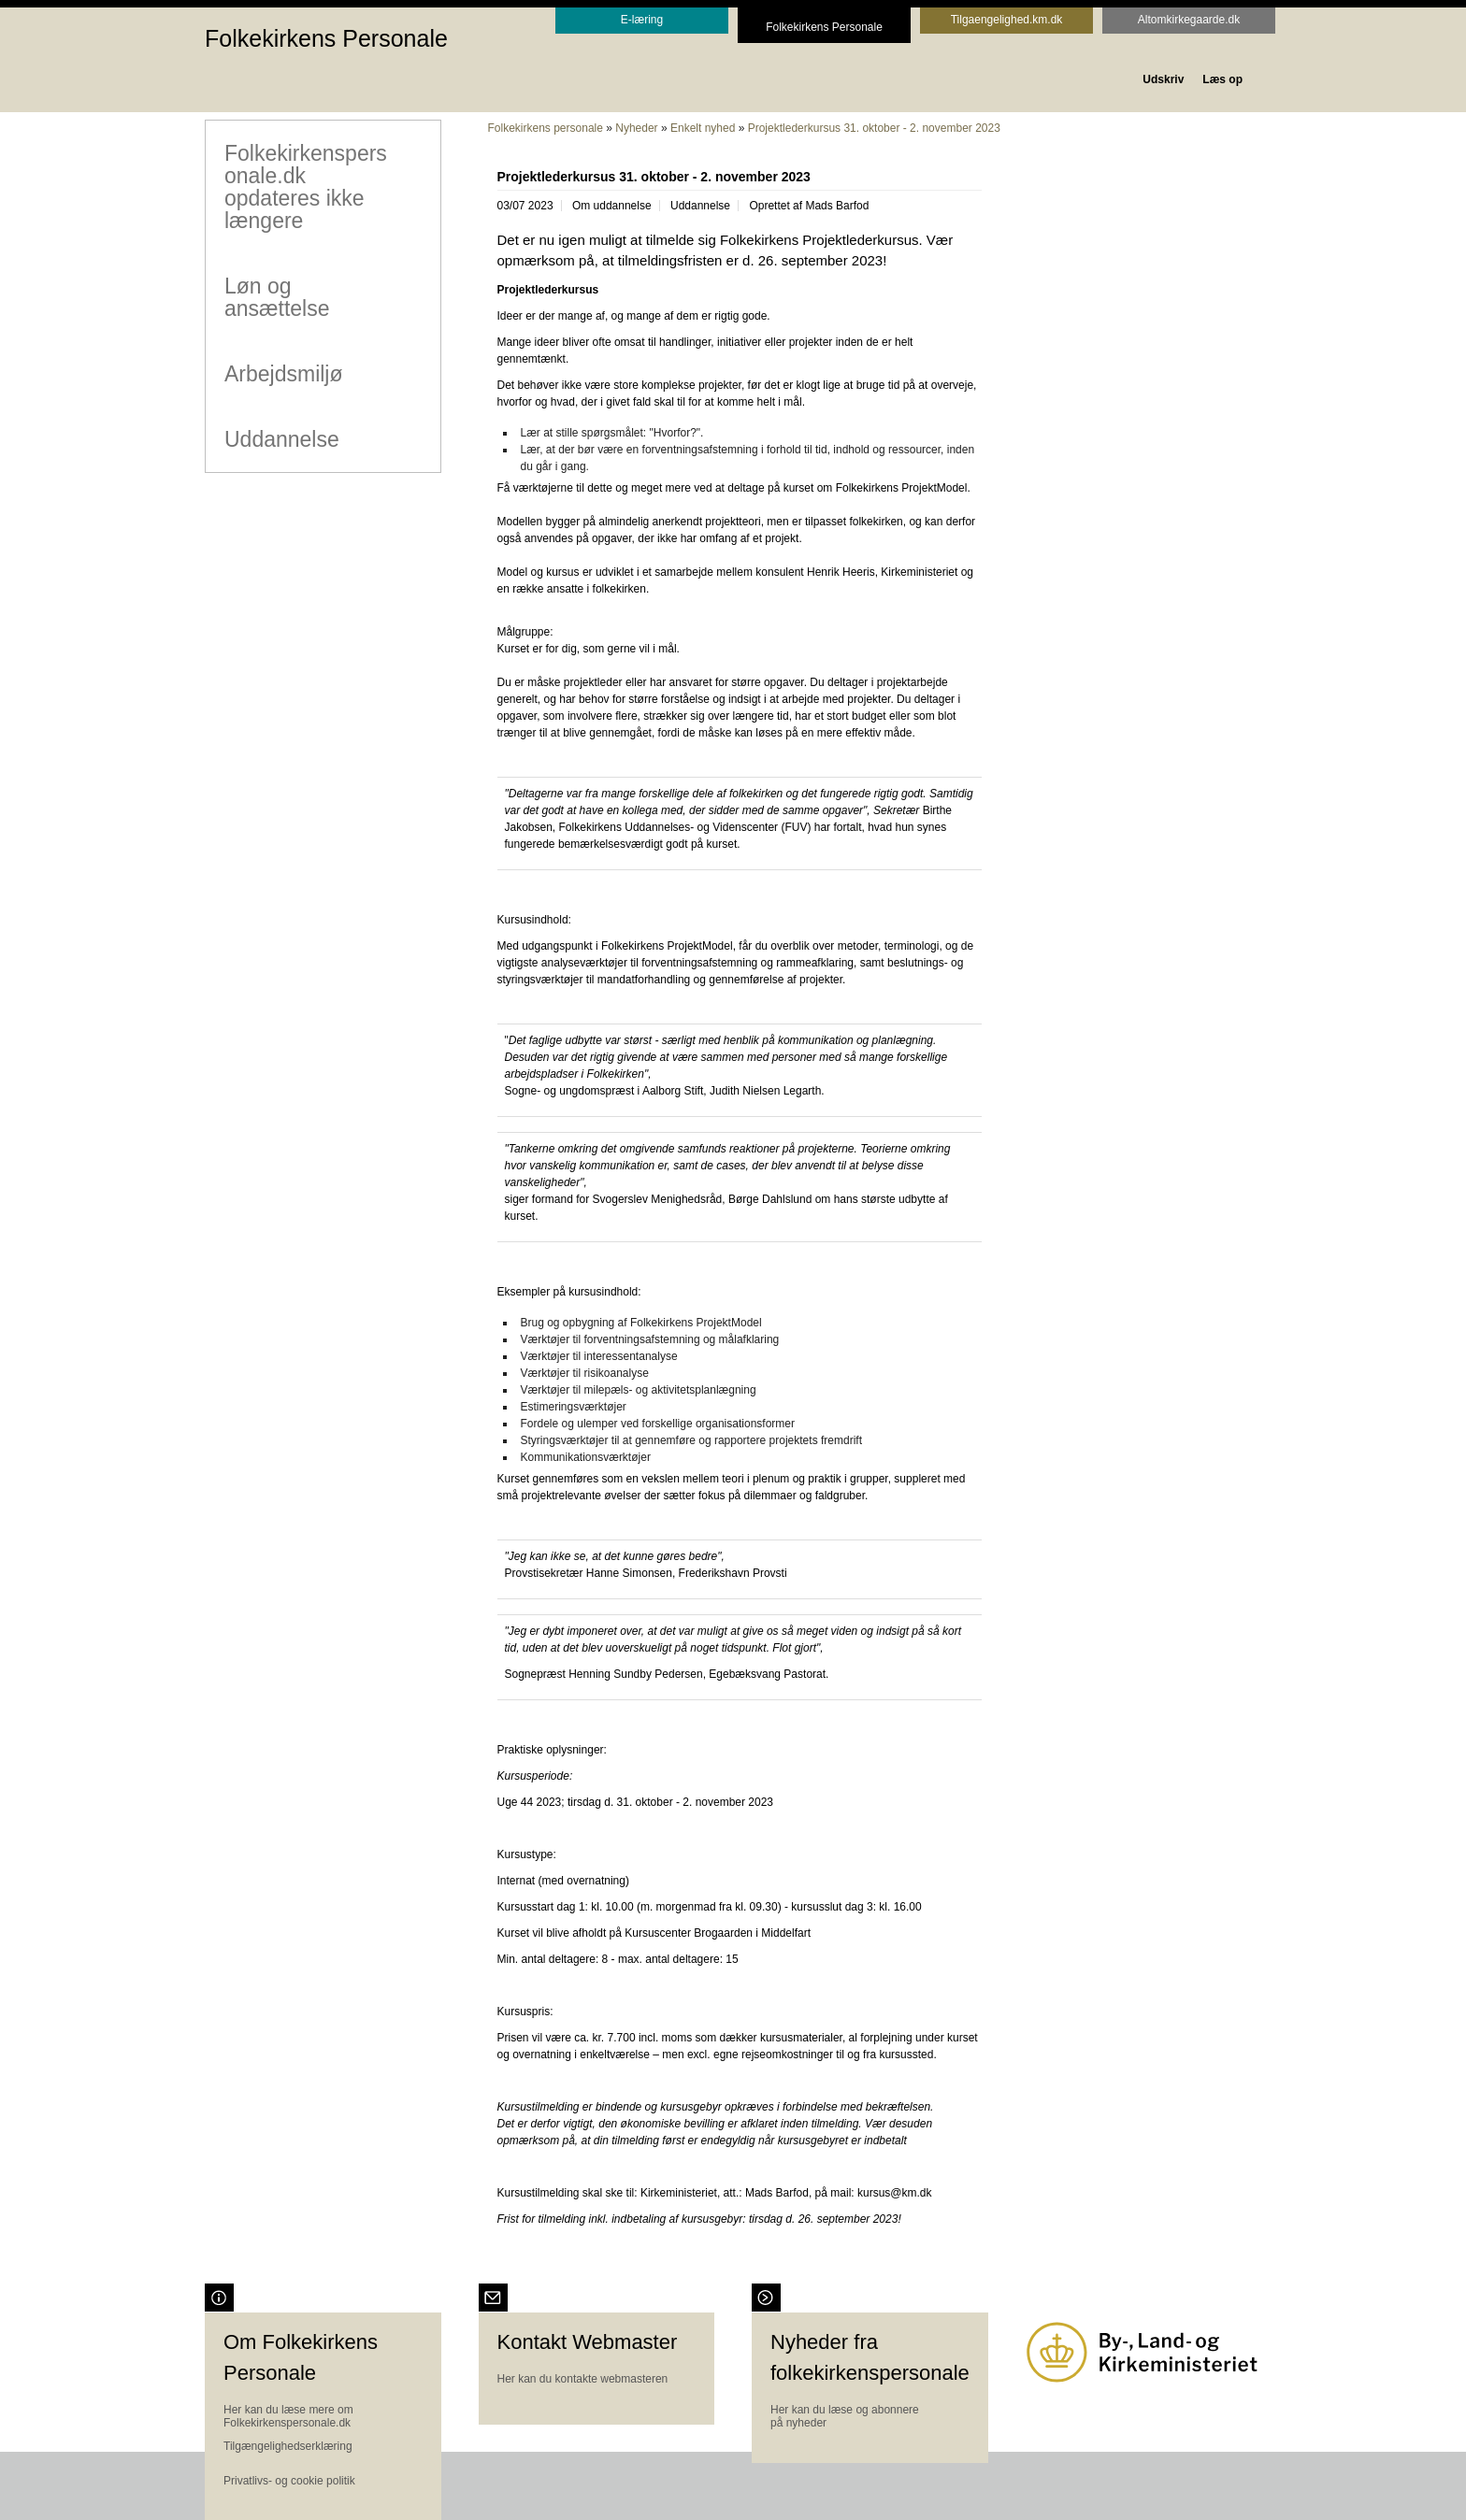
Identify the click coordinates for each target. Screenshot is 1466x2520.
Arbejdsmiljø (282, 373)
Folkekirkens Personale (326, 38)
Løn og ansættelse (276, 296)
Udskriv (1163, 79)
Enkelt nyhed (702, 128)
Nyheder (636, 128)
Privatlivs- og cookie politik (289, 2480)
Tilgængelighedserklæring (287, 2446)
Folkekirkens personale (545, 128)
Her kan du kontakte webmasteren (582, 2378)
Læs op (1222, 79)
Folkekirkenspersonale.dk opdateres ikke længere (304, 186)
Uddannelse (280, 438)
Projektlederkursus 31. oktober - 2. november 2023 (874, 128)
